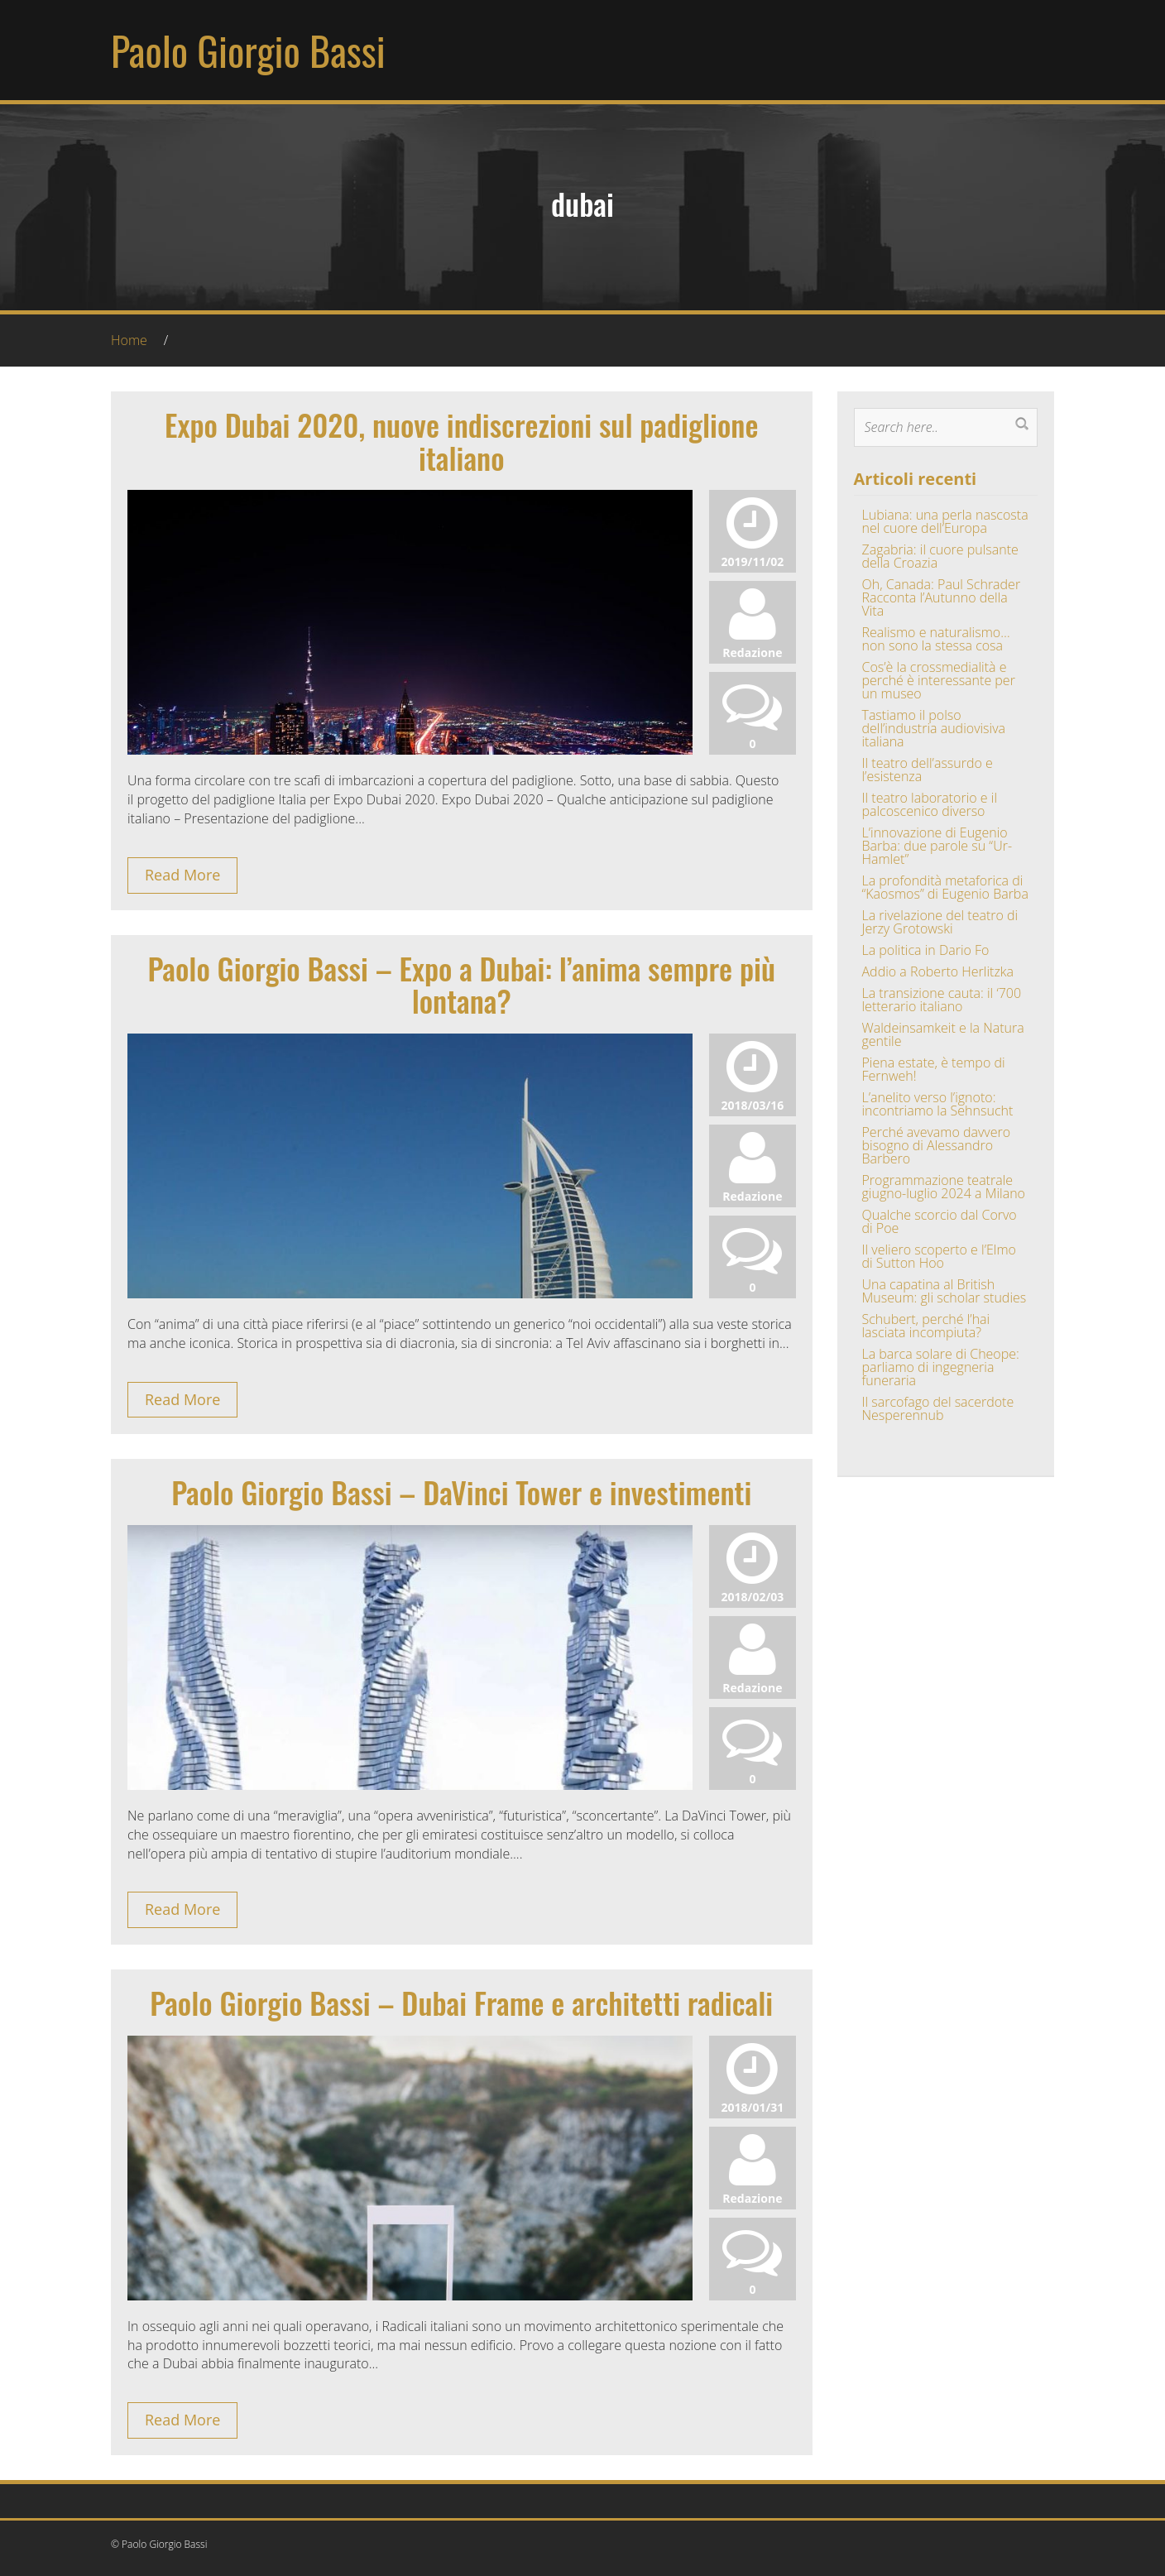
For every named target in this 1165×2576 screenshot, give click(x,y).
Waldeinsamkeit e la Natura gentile (943, 1034)
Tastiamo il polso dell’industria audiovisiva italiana (934, 728)
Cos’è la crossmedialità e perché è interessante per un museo (938, 680)
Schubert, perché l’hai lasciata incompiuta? (926, 1325)
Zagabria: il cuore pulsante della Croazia (940, 556)
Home (129, 340)
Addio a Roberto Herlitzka (938, 971)
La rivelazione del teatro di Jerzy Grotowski (940, 922)
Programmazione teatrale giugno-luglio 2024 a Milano (943, 1186)
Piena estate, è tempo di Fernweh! (933, 1069)
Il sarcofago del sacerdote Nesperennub (938, 1408)
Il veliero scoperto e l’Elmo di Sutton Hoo (939, 1256)
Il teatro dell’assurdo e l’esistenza (927, 769)
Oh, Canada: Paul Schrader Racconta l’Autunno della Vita (941, 597)
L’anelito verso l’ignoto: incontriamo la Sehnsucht (938, 1104)
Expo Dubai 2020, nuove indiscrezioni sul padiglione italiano (461, 440)
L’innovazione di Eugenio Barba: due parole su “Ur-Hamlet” (937, 845)
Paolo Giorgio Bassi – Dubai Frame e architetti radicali (461, 2002)
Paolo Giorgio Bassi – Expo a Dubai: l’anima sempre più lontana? (461, 984)
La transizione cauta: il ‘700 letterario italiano (942, 999)
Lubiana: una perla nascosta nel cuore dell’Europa (945, 521)
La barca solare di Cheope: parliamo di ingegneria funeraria (940, 1367)
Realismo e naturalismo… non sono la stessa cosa (936, 639)
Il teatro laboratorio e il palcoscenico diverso (930, 804)
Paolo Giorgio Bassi (248, 50)
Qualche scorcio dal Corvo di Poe (939, 1221)
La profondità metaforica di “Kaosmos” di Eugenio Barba (945, 887)
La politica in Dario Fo (926, 950)
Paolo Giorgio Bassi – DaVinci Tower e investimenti (461, 1491)
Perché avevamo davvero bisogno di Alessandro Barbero (936, 1145)
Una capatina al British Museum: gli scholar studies (944, 1291)
